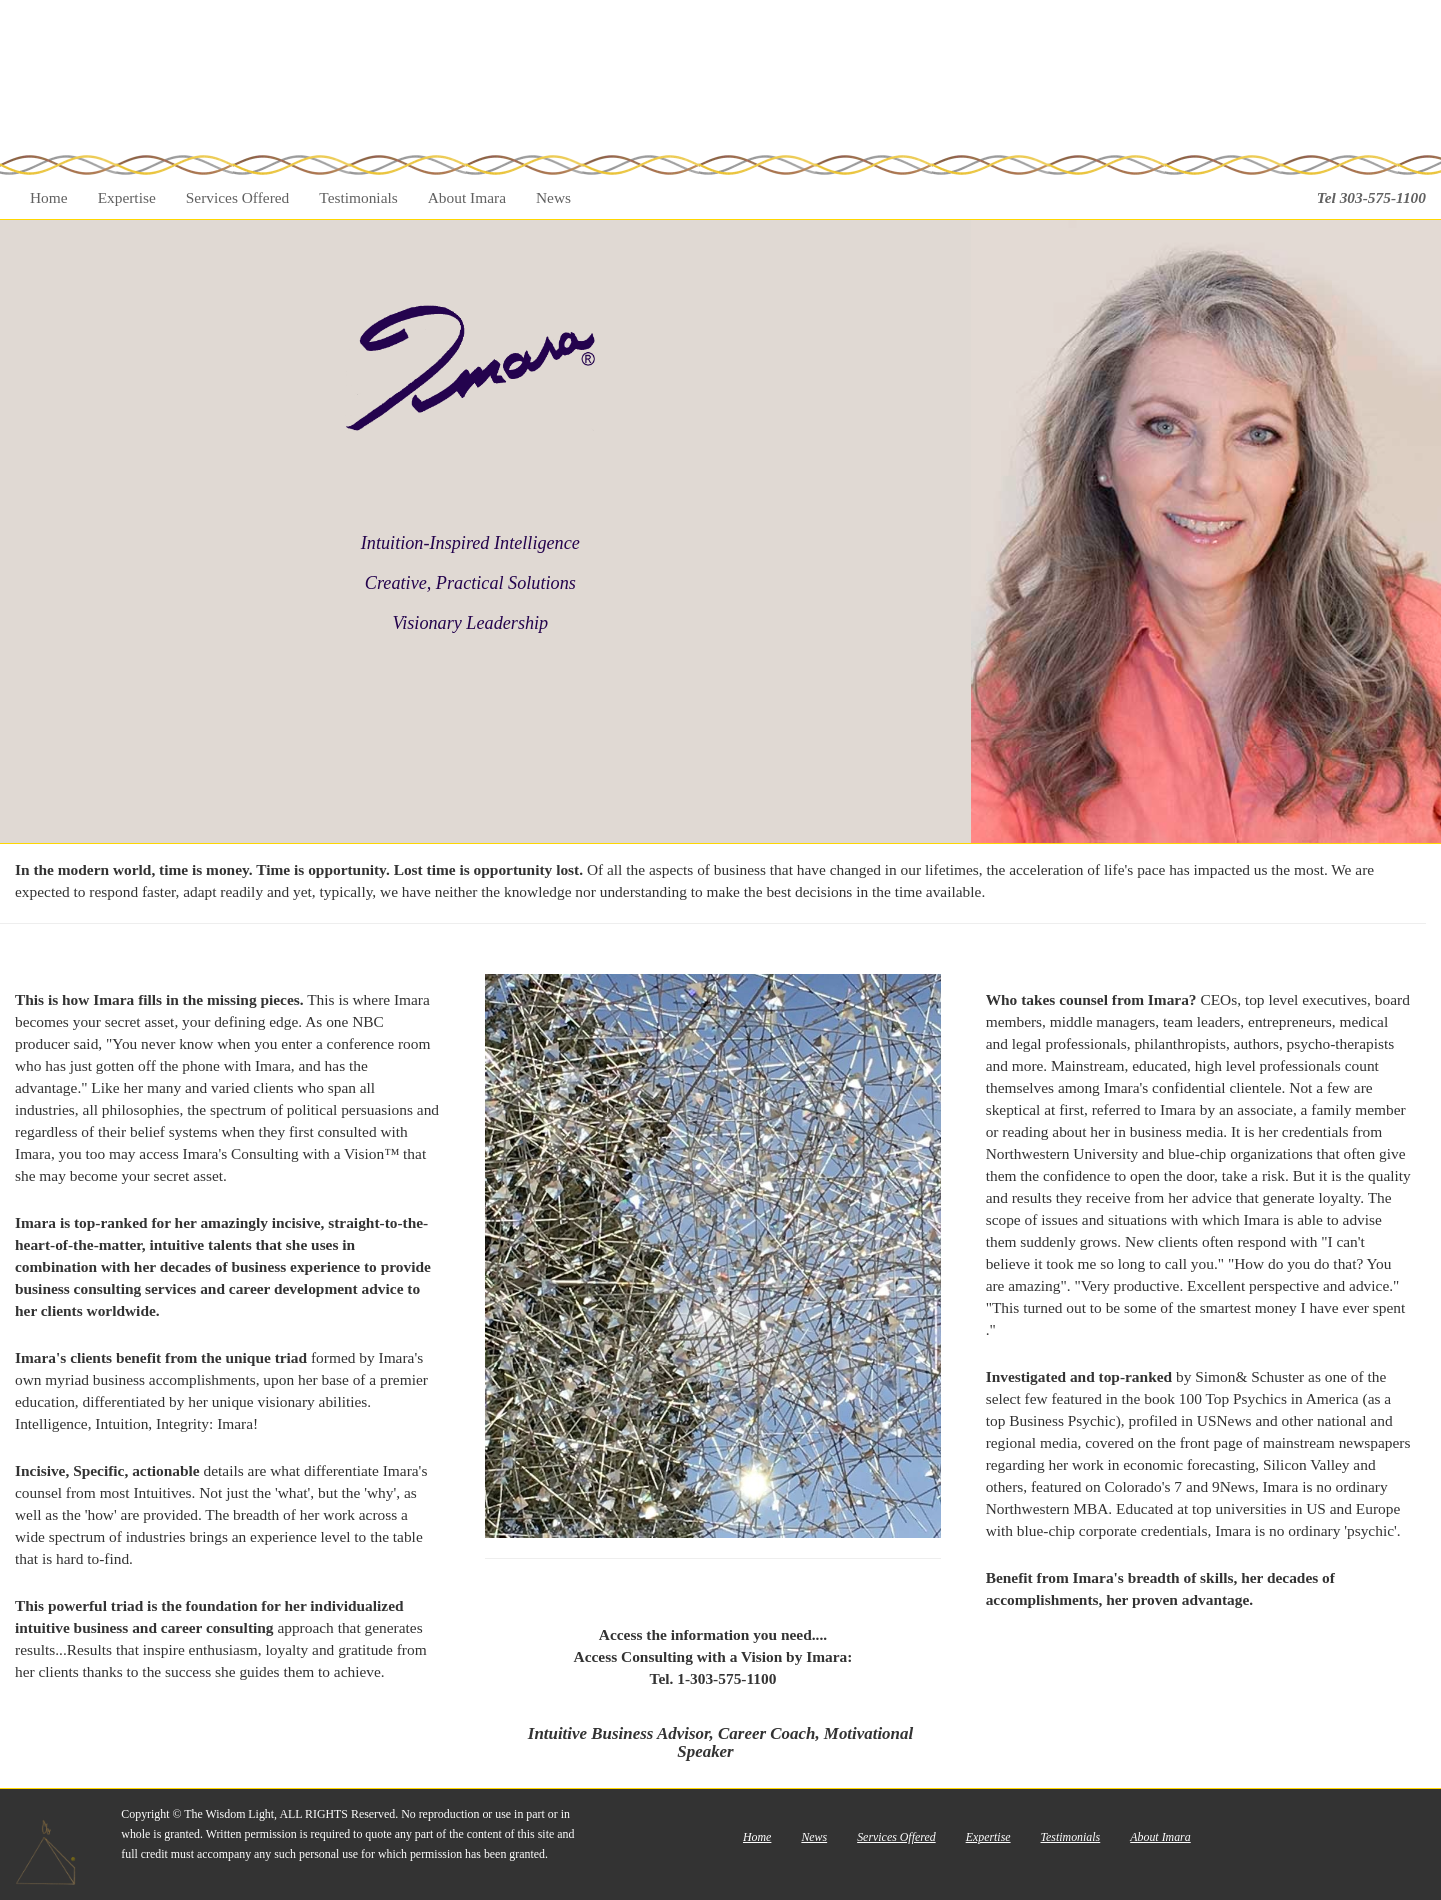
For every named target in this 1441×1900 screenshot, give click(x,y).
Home (49, 197)
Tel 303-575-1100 (1371, 197)
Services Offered (238, 197)
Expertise (127, 197)
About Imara (467, 197)
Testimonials (358, 197)
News (553, 197)
